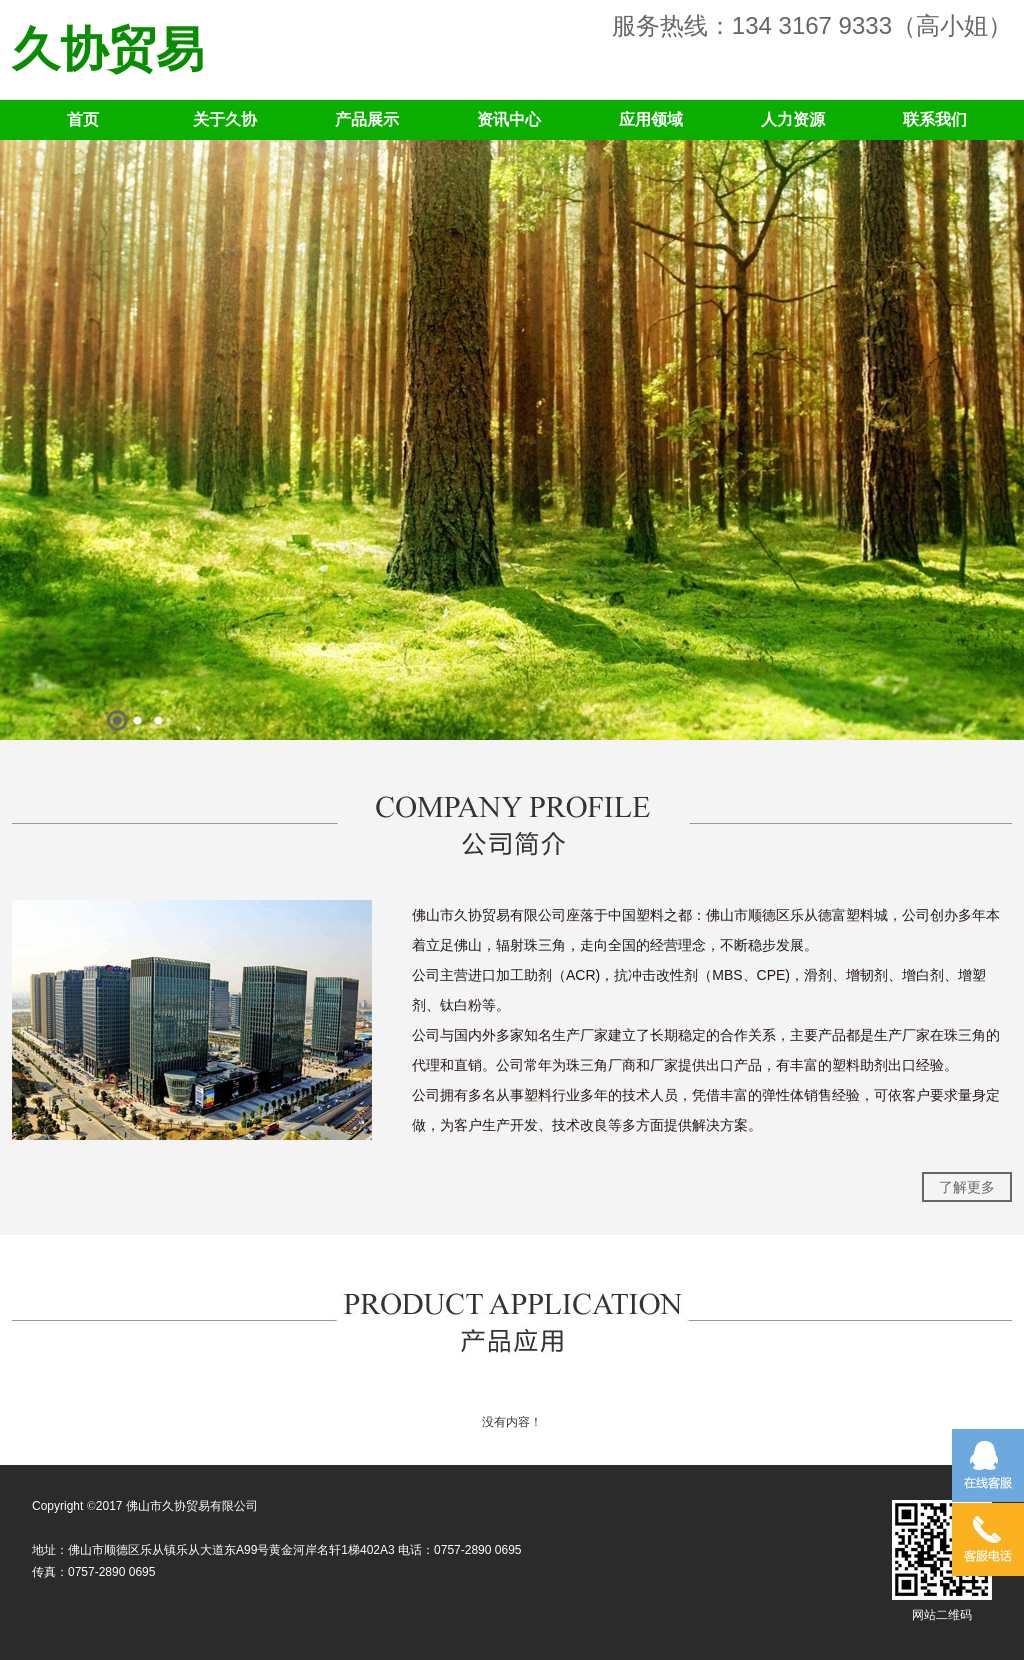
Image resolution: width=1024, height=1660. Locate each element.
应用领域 (651, 119)
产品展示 (367, 119)
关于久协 (225, 119)
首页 (83, 119)
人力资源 (793, 119)
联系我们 (935, 119)
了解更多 (967, 1187)
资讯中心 (509, 119)
